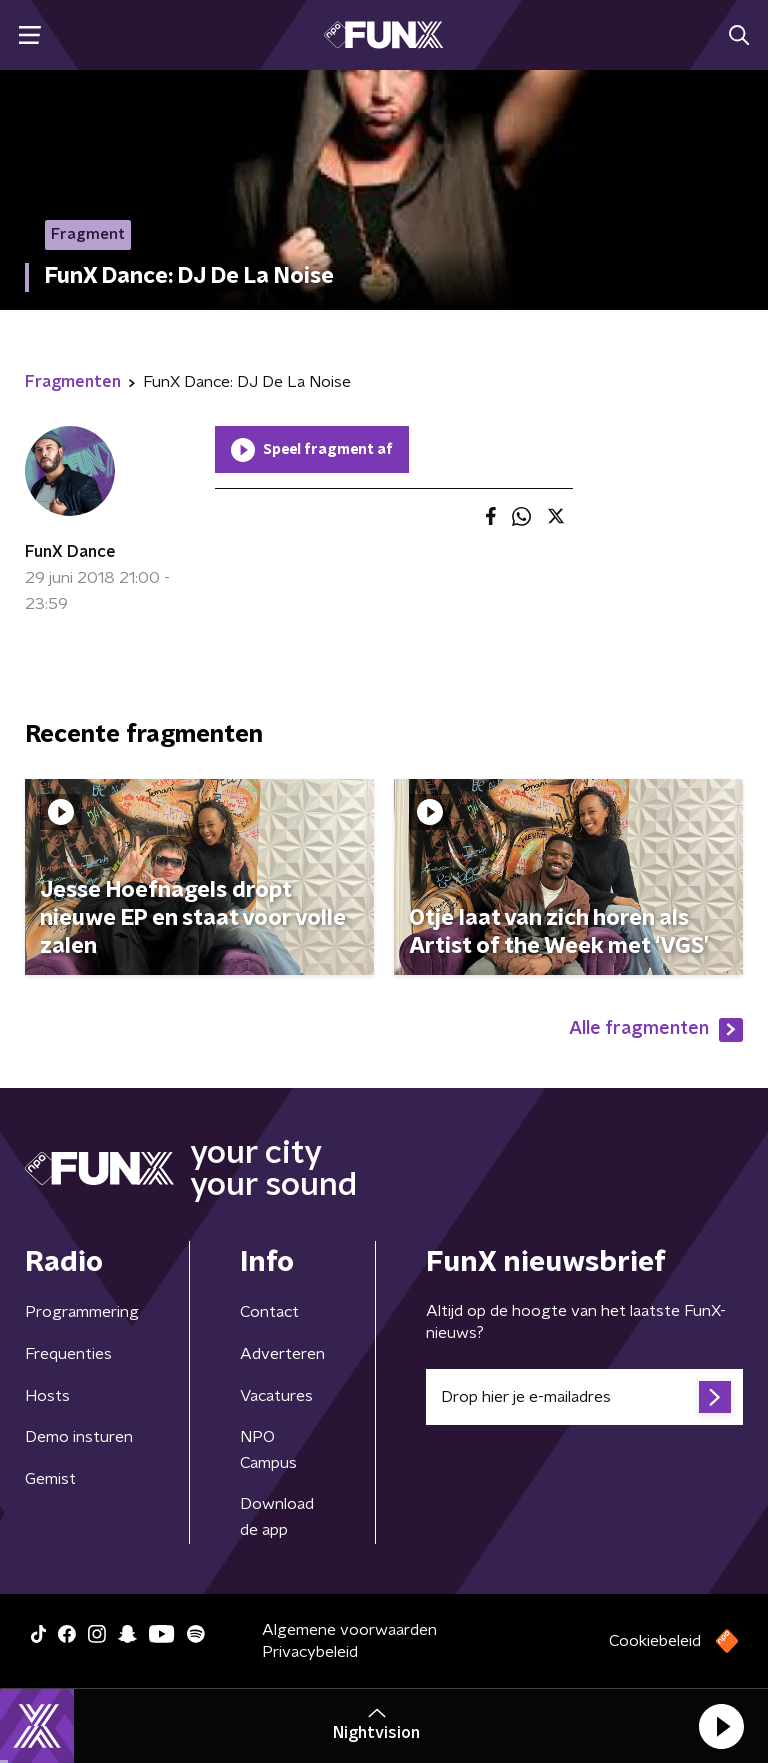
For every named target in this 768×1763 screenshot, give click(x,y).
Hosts (47, 1396)
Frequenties (68, 1354)
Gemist (50, 1479)
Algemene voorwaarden (349, 1630)
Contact (269, 1312)
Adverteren (282, 1354)
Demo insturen (79, 1437)
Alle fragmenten (656, 1030)
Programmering (82, 1312)
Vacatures (276, 1396)
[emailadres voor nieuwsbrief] (584, 1397)
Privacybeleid (310, 1652)
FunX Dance (70, 552)
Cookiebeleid (655, 1641)
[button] (721, 1726)
